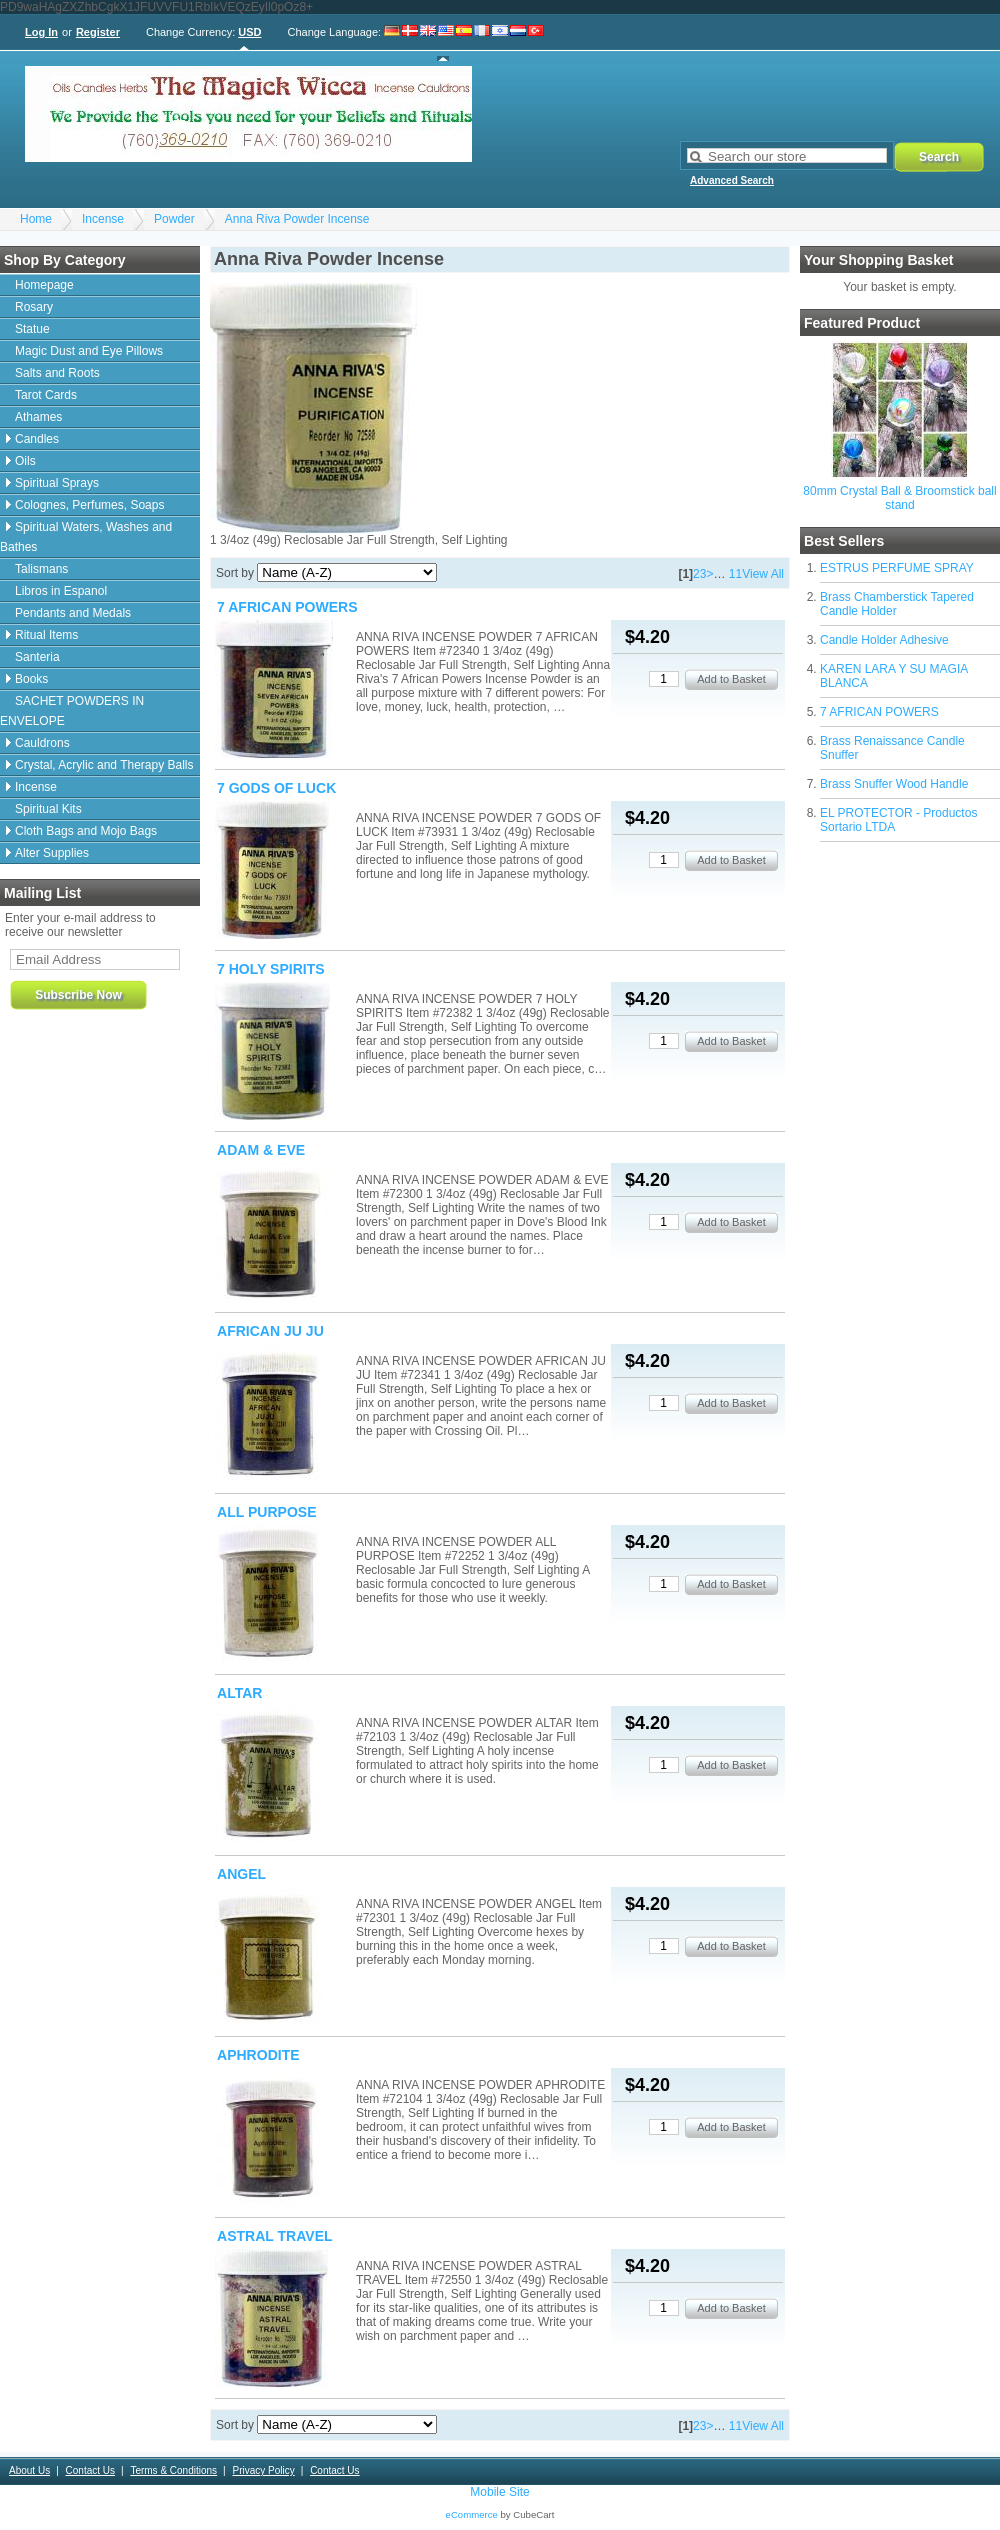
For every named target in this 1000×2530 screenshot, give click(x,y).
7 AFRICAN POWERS (879, 712)
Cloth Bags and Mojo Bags (86, 831)
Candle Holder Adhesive (884, 640)
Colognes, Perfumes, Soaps (89, 505)
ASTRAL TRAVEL (275, 2236)
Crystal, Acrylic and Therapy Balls (104, 765)
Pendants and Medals (73, 613)
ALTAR (239, 1693)
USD (249, 32)
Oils (25, 461)
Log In (41, 32)
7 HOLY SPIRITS (271, 969)
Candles (37, 439)
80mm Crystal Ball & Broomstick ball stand (899, 498)
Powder (174, 219)
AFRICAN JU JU (270, 1331)
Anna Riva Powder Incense (297, 219)
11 (735, 574)
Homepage (44, 285)
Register (98, 32)
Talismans (41, 569)
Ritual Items (46, 635)
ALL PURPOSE (267, 1512)
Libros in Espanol (61, 591)
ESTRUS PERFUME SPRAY (897, 568)
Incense (103, 219)
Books (31, 679)
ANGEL (241, 1874)
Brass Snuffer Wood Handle (894, 784)
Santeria (37, 657)
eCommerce (472, 2514)
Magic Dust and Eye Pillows (89, 351)
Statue (32, 329)
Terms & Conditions (173, 2470)
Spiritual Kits (48, 809)
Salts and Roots (57, 373)
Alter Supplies (52, 853)
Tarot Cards (46, 395)
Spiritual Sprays (57, 483)
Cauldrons (42, 743)
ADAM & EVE (261, 1150)
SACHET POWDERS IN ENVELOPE (72, 711)
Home (36, 219)
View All (763, 574)
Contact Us (90, 2470)
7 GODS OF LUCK (276, 788)
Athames (38, 417)
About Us (29, 2470)
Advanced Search (732, 180)
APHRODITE (258, 2055)
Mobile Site (499, 2492)
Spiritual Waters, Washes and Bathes (86, 537)
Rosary (34, 307)
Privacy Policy (263, 2470)
